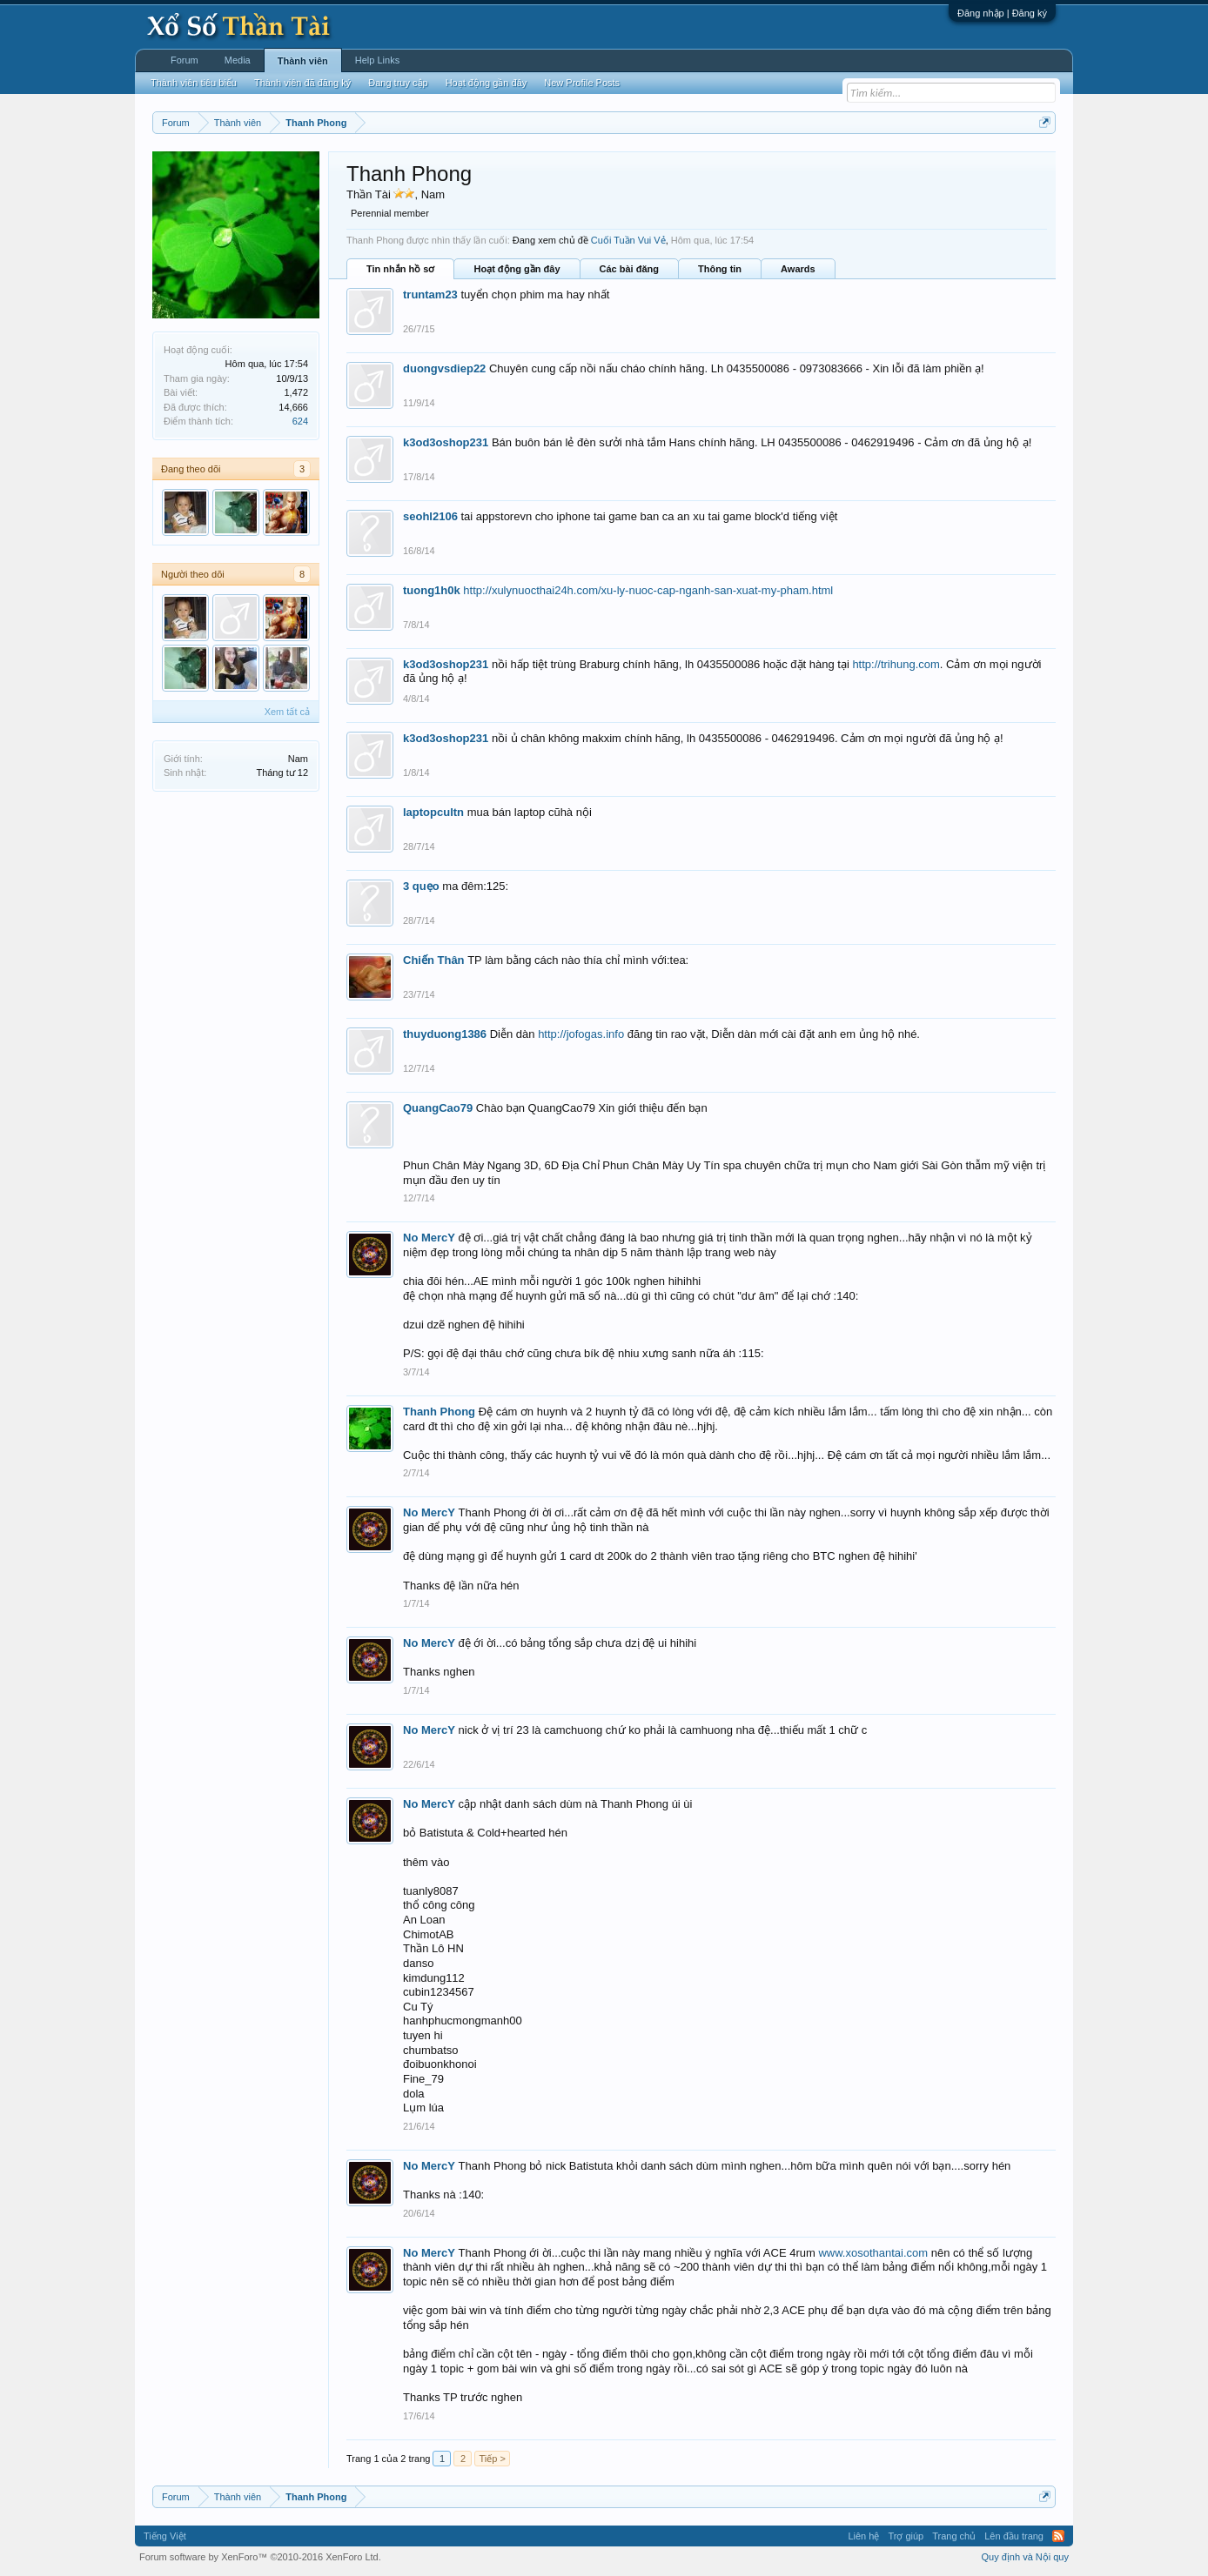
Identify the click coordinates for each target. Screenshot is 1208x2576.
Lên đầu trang (1014, 2536)
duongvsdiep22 (444, 368)
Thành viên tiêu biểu (194, 82)
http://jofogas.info (581, 1033)
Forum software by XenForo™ (260, 2557)
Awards (798, 269)
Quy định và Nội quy (1026, 2557)
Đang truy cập (397, 82)
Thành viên (303, 61)
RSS (1058, 2536)
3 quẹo (421, 886)
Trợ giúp (905, 2536)
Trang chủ (954, 2536)
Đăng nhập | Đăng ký (1002, 13)
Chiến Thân (434, 960)
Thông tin (720, 269)
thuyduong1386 (445, 1033)
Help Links (377, 60)
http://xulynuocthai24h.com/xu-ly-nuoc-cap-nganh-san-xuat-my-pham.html (648, 590)
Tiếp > (492, 2458)
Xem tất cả (287, 711)
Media (238, 60)
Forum (184, 60)
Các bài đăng (629, 269)
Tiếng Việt (165, 2536)
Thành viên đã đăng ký (302, 82)
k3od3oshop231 (445, 442)
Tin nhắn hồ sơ (400, 269)
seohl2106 (430, 516)
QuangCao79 (438, 1107)
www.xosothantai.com (873, 2252)
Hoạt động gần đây (516, 269)
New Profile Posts (582, 82)
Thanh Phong (439, 1411)
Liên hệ (863, 2536)
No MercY (429, 1237)
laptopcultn (433, 812)
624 (300, 421)
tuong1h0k (431, 590)
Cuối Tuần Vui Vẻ (628, 240)
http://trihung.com (895, 664)
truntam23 (430, 294)
